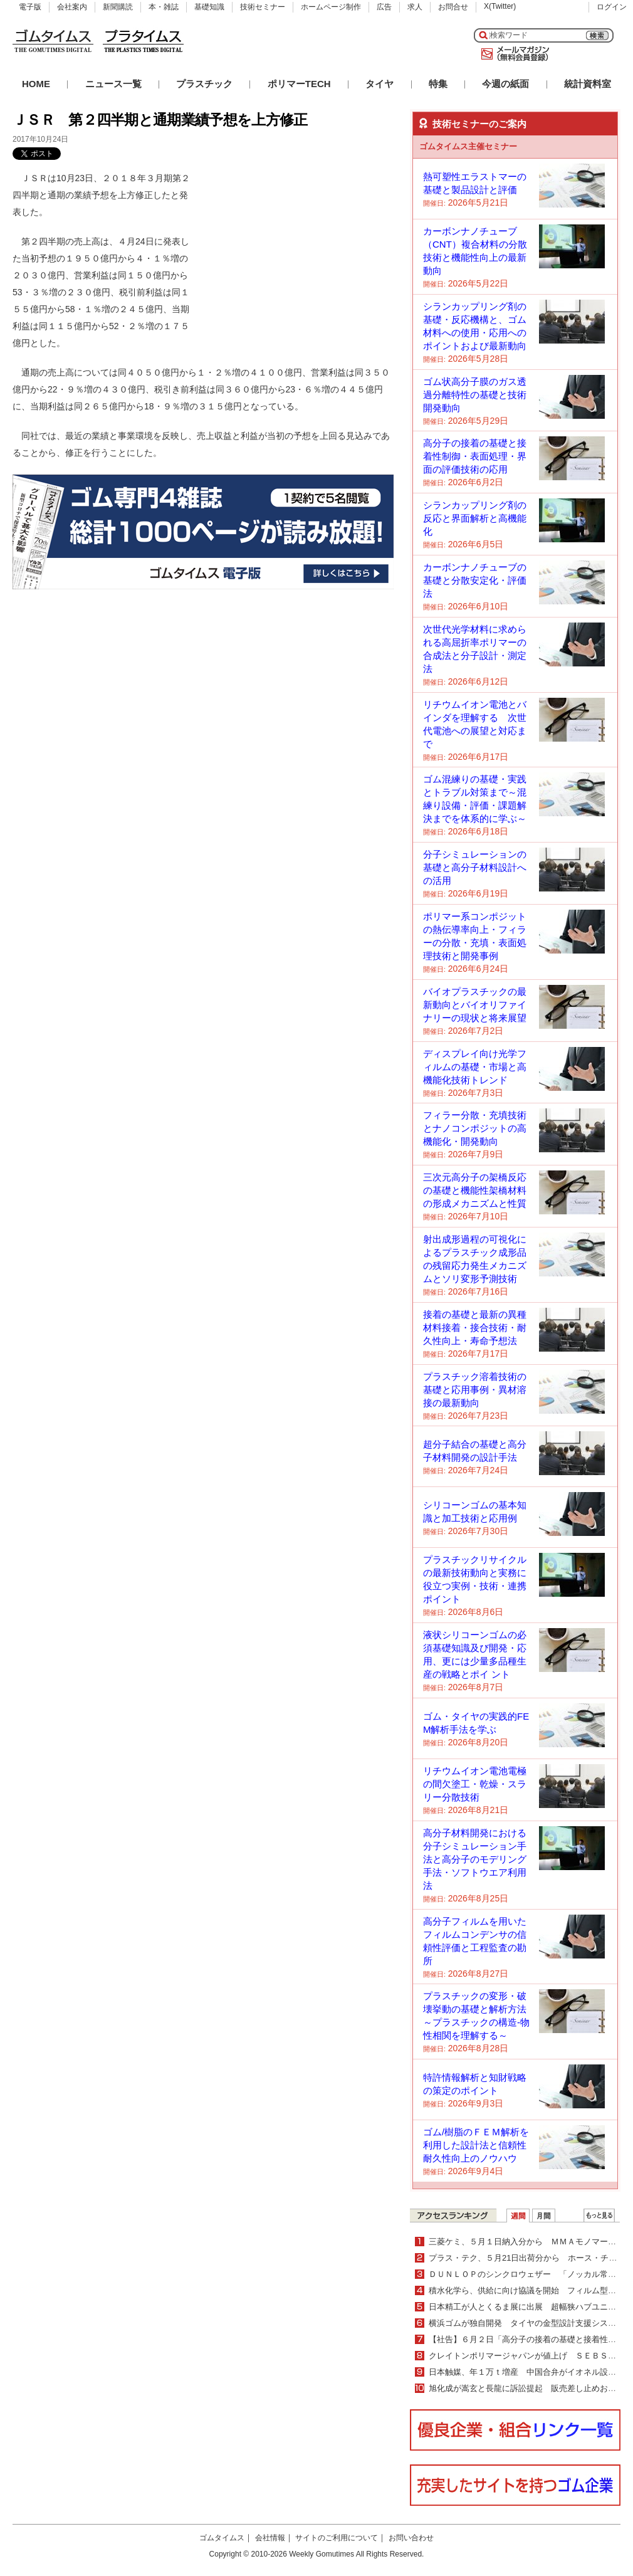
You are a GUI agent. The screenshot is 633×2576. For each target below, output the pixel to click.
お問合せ (453, 7)
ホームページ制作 (331, 7)
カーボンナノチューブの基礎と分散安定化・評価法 (474, 580)
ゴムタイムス (221, 2537)
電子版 (30, 7)
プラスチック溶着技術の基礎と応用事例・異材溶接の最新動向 (474, 1389)
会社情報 (270, 2537)
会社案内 (72, 7)
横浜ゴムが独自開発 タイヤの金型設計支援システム (526, 2323)
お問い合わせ (411, 2537)
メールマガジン (512, 54)
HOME (36, 83)
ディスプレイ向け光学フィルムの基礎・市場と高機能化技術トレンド (474, 1066)
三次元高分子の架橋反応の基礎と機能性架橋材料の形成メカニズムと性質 (474, 1190)
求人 (414, 7)
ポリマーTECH (299, 83)
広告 (384, 7)
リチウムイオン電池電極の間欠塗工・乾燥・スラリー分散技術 (474, 1783)
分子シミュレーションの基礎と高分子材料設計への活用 (474, 867)
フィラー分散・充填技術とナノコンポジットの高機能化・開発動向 (474, 1128)
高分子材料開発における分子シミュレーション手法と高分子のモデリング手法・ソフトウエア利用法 (474, 1859)
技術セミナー (262, 7)
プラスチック (204, 83)
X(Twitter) (500, 6)
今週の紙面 (505, 83)
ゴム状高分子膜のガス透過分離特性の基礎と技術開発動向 (474, 394)
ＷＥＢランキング (599, 2215)
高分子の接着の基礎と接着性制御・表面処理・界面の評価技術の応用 (474, 456)
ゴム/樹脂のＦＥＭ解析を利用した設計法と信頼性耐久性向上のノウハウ (476, 2145)
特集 (438, 83)
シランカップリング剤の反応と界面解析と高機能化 (474, 518)
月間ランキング (543, 2215)
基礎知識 (209, 7)
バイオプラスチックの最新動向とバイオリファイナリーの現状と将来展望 (474, 1004)
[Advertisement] (300, 248)
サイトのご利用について (336, 2537)
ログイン (612, 7)
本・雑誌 (164, 7)
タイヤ (379, 83)
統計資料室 (587, 83)
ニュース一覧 (113, 83)
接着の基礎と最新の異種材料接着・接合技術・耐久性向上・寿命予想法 (474, 1327)
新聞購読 (118, 7)
